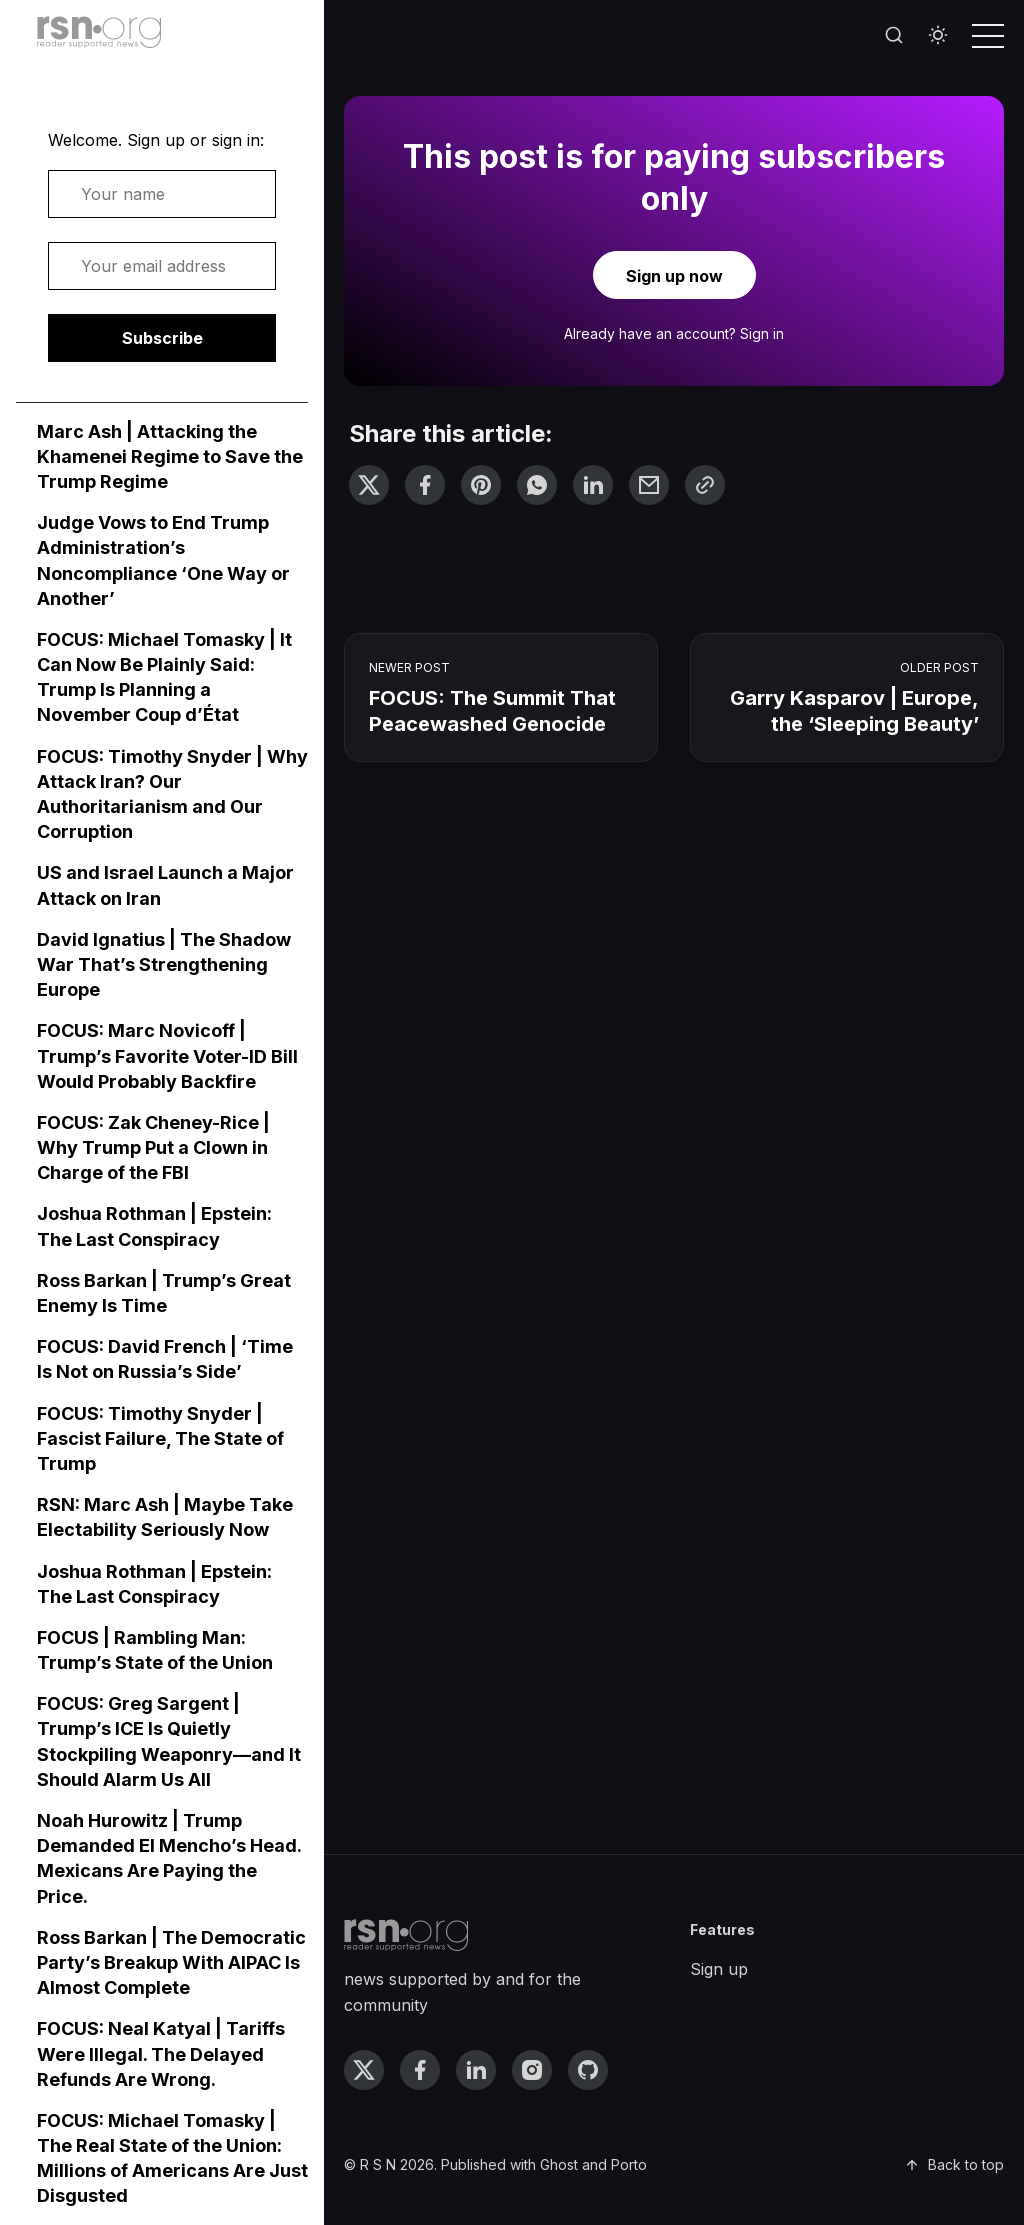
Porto (629, 2164)
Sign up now (674, 276)
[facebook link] (420, 2070)
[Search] (894, 36)
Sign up (719, 1969)
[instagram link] (532, 2070)
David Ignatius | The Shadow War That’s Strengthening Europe (164, 964)
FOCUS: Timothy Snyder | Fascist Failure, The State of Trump (160, 1438)
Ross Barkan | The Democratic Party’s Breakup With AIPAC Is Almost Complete (171, 1962)
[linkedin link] (476, 2070)
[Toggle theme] (938, 36)
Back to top (954, 2164)
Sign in (762, 333)
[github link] (588, 2070)
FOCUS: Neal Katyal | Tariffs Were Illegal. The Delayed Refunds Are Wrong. (161, 2053)
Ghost (559, 2164)
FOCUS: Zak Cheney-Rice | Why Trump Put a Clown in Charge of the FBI (153, 1147)
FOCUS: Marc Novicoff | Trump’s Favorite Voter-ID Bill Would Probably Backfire (167, 1055)
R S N (378, 2164)
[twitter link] (364, 2070)
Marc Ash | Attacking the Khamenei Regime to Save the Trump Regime (170, 456)
